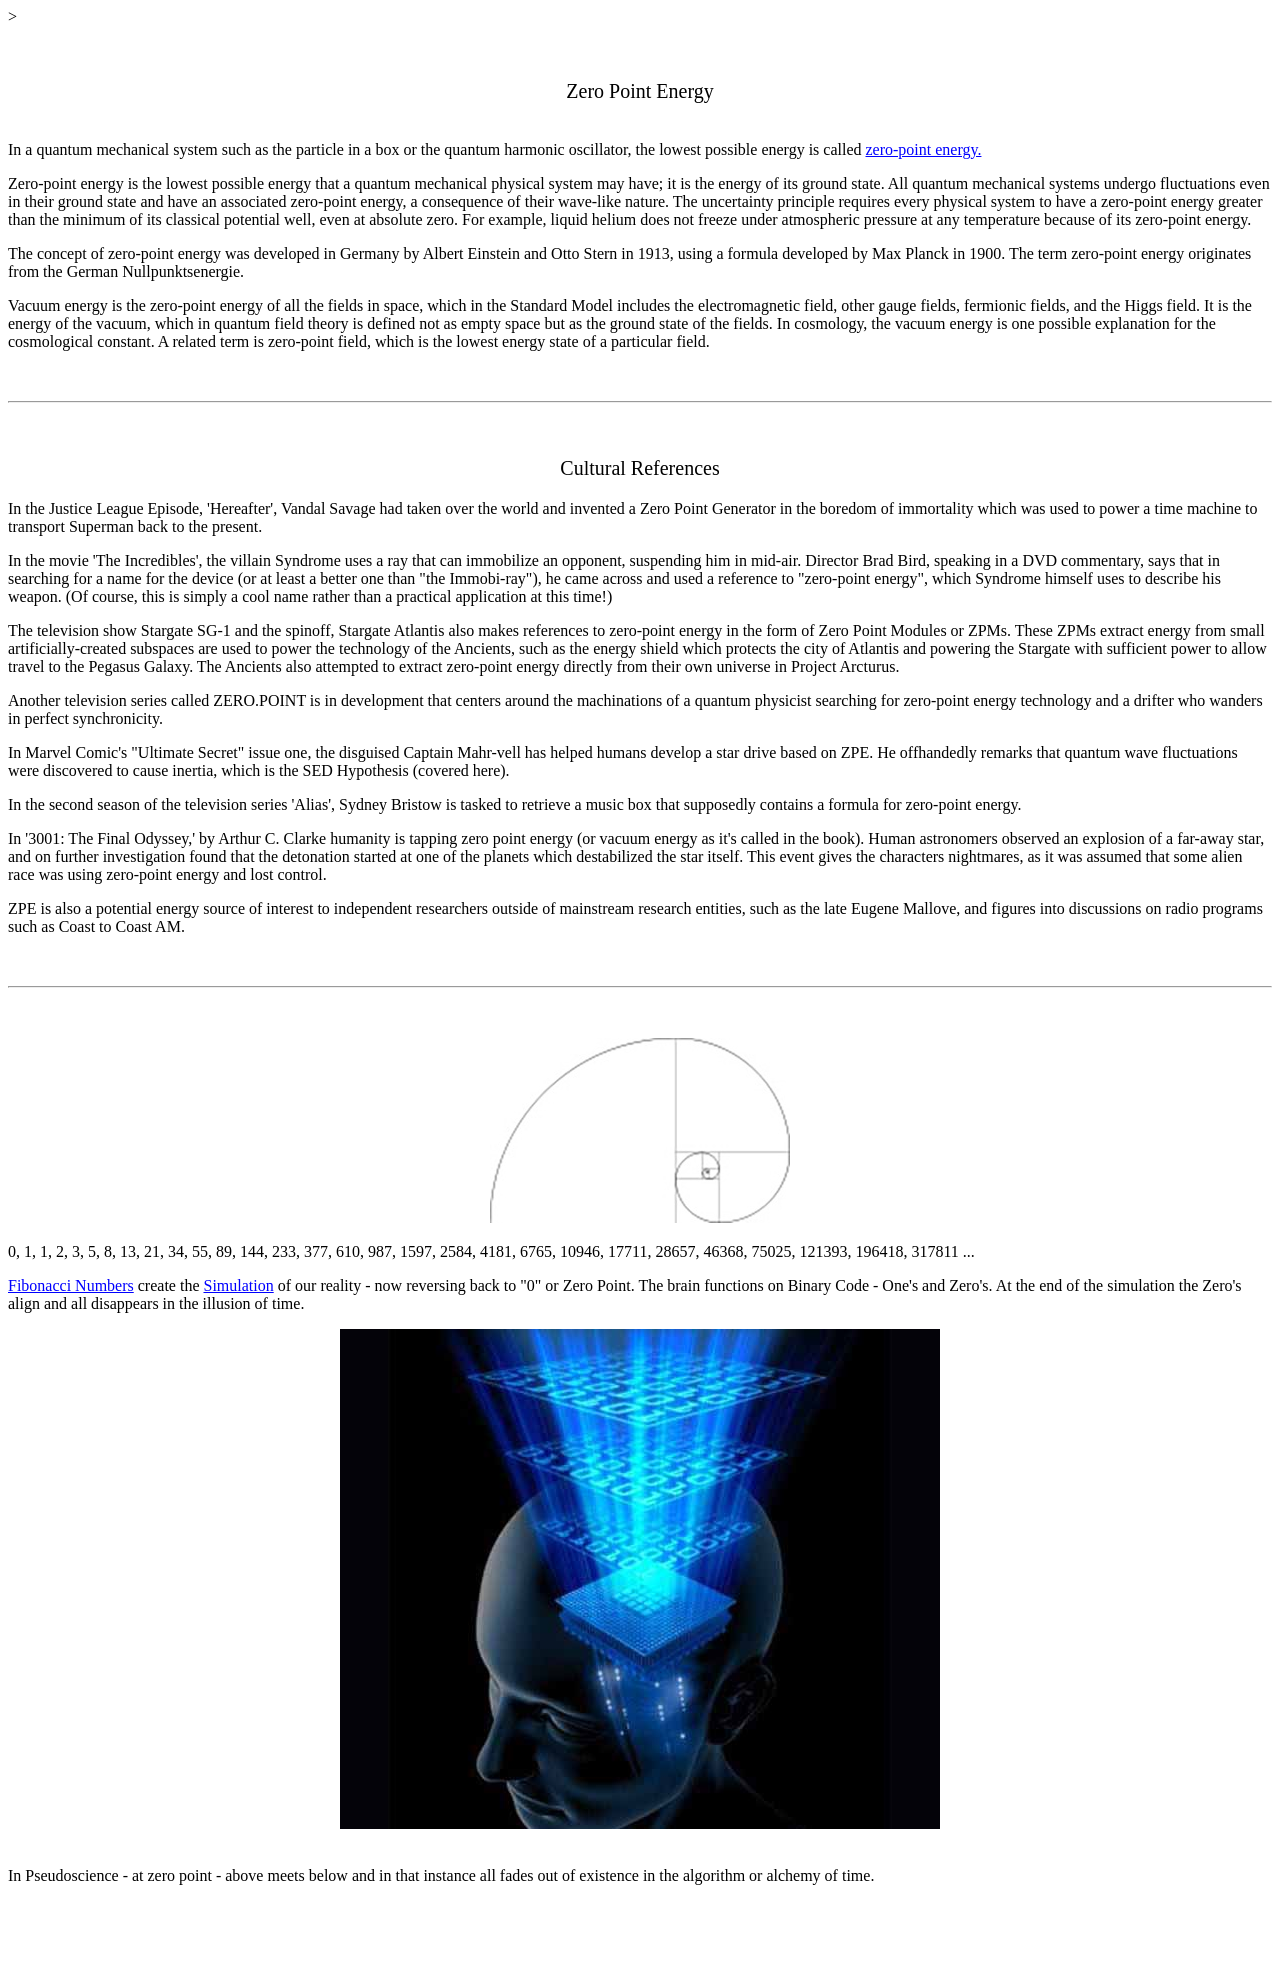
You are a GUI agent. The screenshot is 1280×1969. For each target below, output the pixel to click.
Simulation (238, 1285)
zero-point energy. (924, 149)
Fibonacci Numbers (71, 1285)
